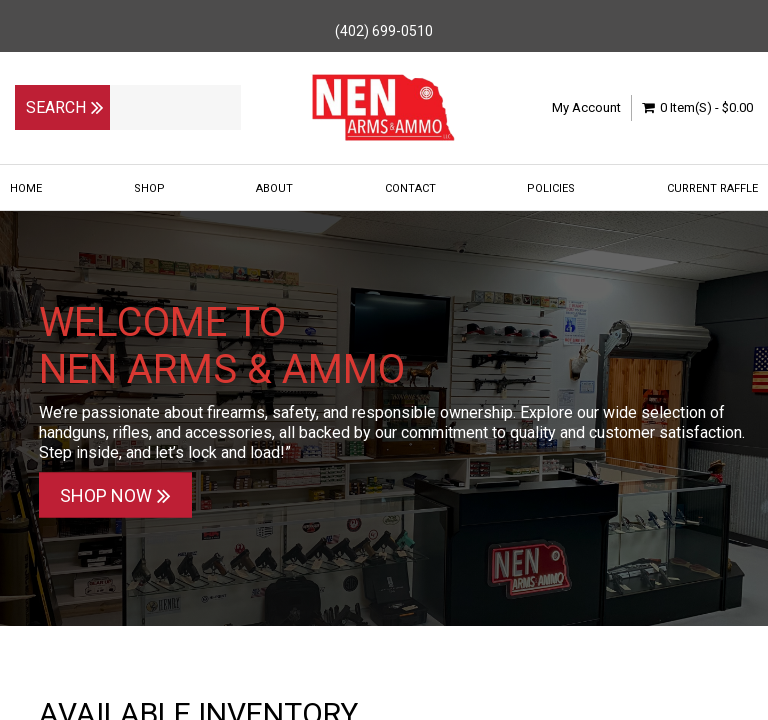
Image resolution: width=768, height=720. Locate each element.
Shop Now (115, 495)
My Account (586, 107)
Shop (149, 188)
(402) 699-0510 (384, 31)
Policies (551, 188)
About (274, 188)
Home (26, 188)
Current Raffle (712, 188)
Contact (410, 188)
